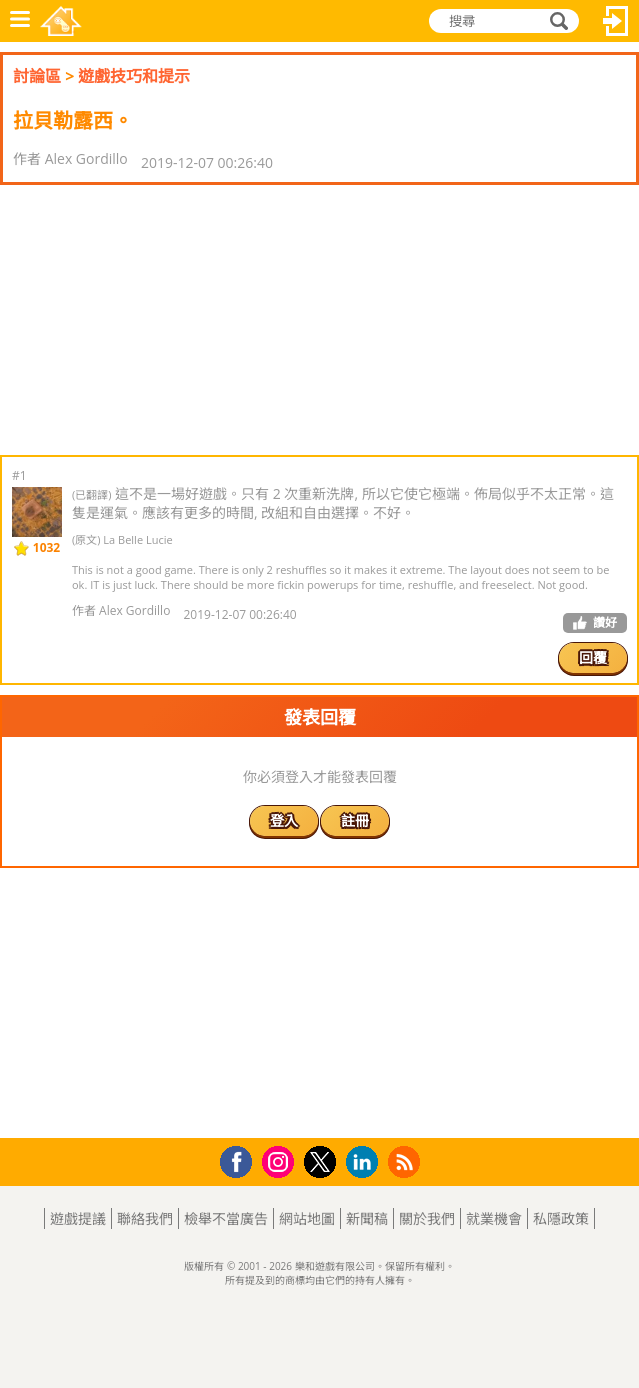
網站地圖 (307, 1218)
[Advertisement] (160, 320)
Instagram (281, 1160)
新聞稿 (367, 1218)
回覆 (593, 657)
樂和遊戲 (61, 21)
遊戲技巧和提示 (134, 76)
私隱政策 (561, 1218)
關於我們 (427, 1218)
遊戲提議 (78, 1218)
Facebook (241, 1159)
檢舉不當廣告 (226, 1218)
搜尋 (556, 21)
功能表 (20, 21)
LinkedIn (365, 1162)
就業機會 (494, 1218)
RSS (406, 1161)
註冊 (355, 820)
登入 (616, 21)
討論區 (37, 76)
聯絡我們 (145, 1218)
